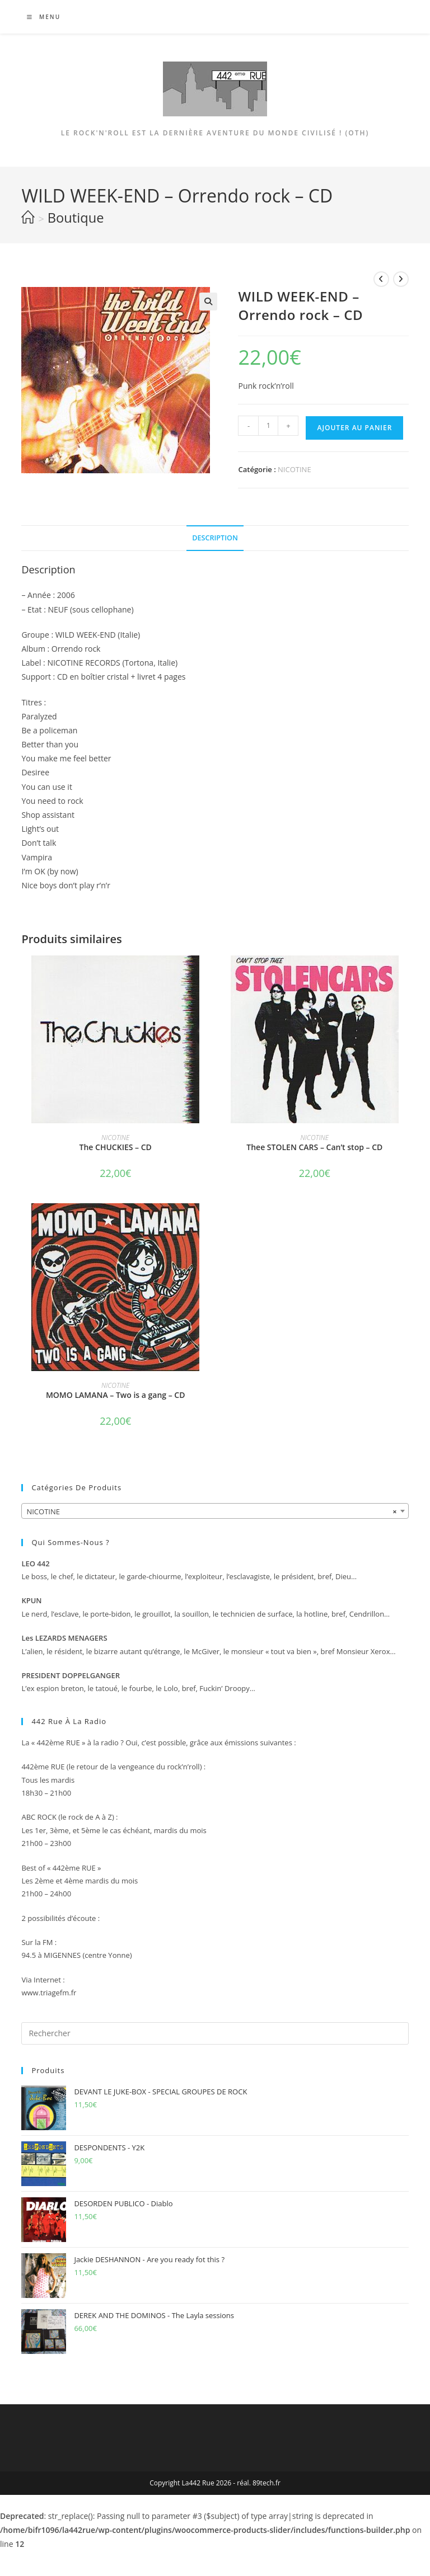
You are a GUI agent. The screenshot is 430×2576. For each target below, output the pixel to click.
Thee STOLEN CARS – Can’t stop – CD (314, 1147)
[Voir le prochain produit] (401, 279)
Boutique (76, 218)
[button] (208, 301)
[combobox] (214, 1511)
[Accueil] (28, 218)
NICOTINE (294, 469)
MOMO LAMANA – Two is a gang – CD (115, 1395)
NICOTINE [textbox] (211, 1511)
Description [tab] (215, 538)
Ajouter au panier (354, 427)
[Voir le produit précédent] (381, 279)
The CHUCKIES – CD (116, 1147)
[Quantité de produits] (268, 426)
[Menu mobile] (39, 17)
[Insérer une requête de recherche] (214, 2033)
